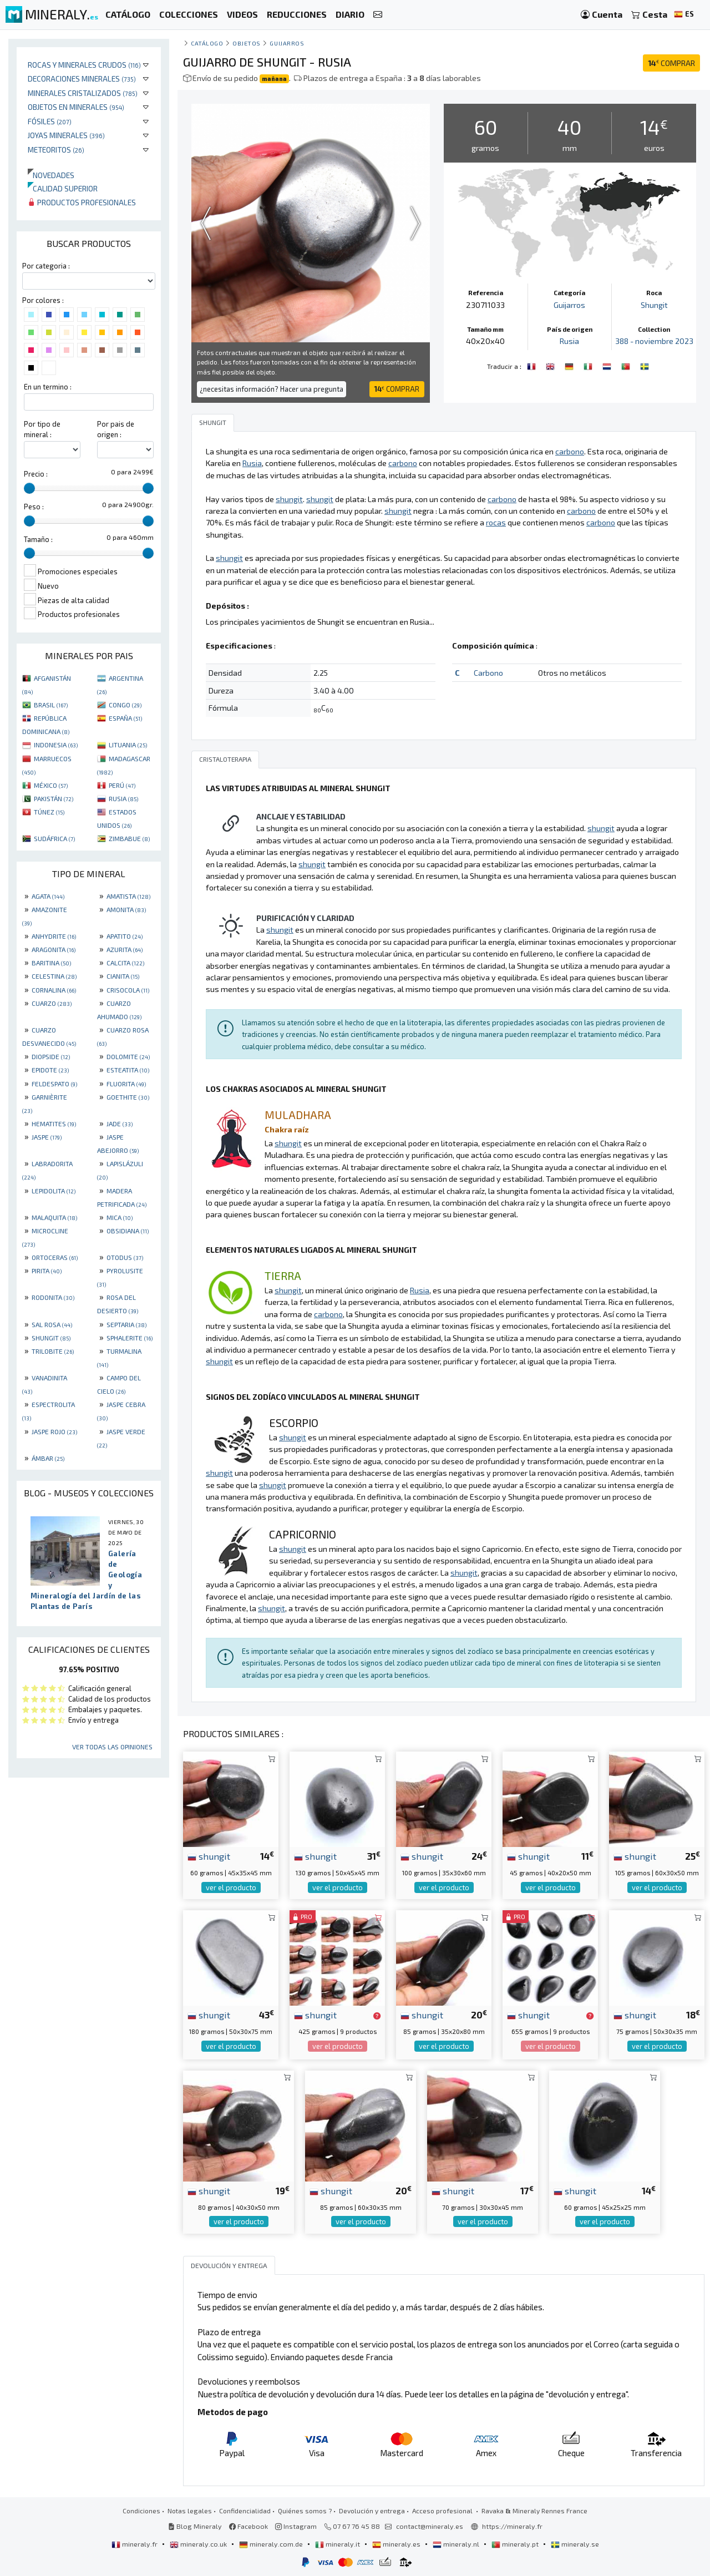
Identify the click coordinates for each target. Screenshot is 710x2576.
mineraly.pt (515, 2544)
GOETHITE (127, 1097)
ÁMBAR (48, 1458)
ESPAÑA (125, 718)
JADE (119, 1123)
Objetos (246, 43)
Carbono (488, 672)
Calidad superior (63, 188)
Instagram (296, 2526)
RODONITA (53, 1297)
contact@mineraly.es (429, 2526)
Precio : (36, 473)
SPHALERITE (129, 1338)
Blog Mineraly (195, 2526)
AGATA (48, 896)
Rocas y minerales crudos (84, 64)
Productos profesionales (82, 202)
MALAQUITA (54, 1217)
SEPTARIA (126, 1324)
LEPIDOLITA (53, 1191)
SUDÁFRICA (54, 838)
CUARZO (52, 1003)
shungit (208, 1855)
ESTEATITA (127, 1070)
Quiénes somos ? (305, 2510)
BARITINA (51, 962)
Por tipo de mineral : (42, 429)
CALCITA (125, 962)
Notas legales (190, 2510)
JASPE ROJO (54, 1431)
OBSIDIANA (127, 1230)
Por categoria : (46, 265)
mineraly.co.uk (199, 2544)
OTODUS (124, 1257)
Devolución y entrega (372, 2510)
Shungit (654, 305)
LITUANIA (128, 744)
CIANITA (122, 976)
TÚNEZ (49, 812)
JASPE (47, 1137)
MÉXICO (51, 785)
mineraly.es (397, 2544)
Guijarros (287, 43)
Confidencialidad (245, 2510)
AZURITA (124, 949)
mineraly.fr (135, 2544)
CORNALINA (54, 990)
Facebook (248, 2526)
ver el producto (231, 1887)
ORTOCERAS (55, 1257)
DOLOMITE (128, 1056)
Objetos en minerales (76, 107)
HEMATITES (54, 1123)
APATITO (124, 936)
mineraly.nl (457, 2544)
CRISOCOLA (127, 990)
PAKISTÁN (53, 798)
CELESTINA (54, 976)
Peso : (34, 506)
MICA (119, 1217)
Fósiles (50, 121)
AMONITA (126, 909)
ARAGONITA (53, 949)
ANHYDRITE (54, 936)
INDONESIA (56, 744)
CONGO (125, 704)
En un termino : (48, 386)
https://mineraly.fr (512, 2526)
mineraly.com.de (272, 2544)
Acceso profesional (443, 2510)
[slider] (29, 488)
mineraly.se (575, 2544)
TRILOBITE (53, 1351)
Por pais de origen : (115, 429)
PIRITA (47, 1270)
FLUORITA (126, 1083)
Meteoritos (56, 149)
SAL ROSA (52, 1324)
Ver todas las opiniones (112, 1746)
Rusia (569, 341)
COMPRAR (671, 63)
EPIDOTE (50, 1070)
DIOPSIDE (51, 1056)
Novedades (51, 175)
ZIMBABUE (129, 838)
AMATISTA (128, 896)
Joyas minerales (66, 135)
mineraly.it (338, 2544)
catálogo (207, 43)
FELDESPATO (54, 1083)
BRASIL (51, 704)
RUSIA (123, 798)
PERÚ (122, 785)
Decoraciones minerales (82, 78)
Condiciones (141, 2510)
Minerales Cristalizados (83, 93)
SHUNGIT (51, 1338)
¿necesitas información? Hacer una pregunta (271, 388)
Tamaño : (38, 539)
